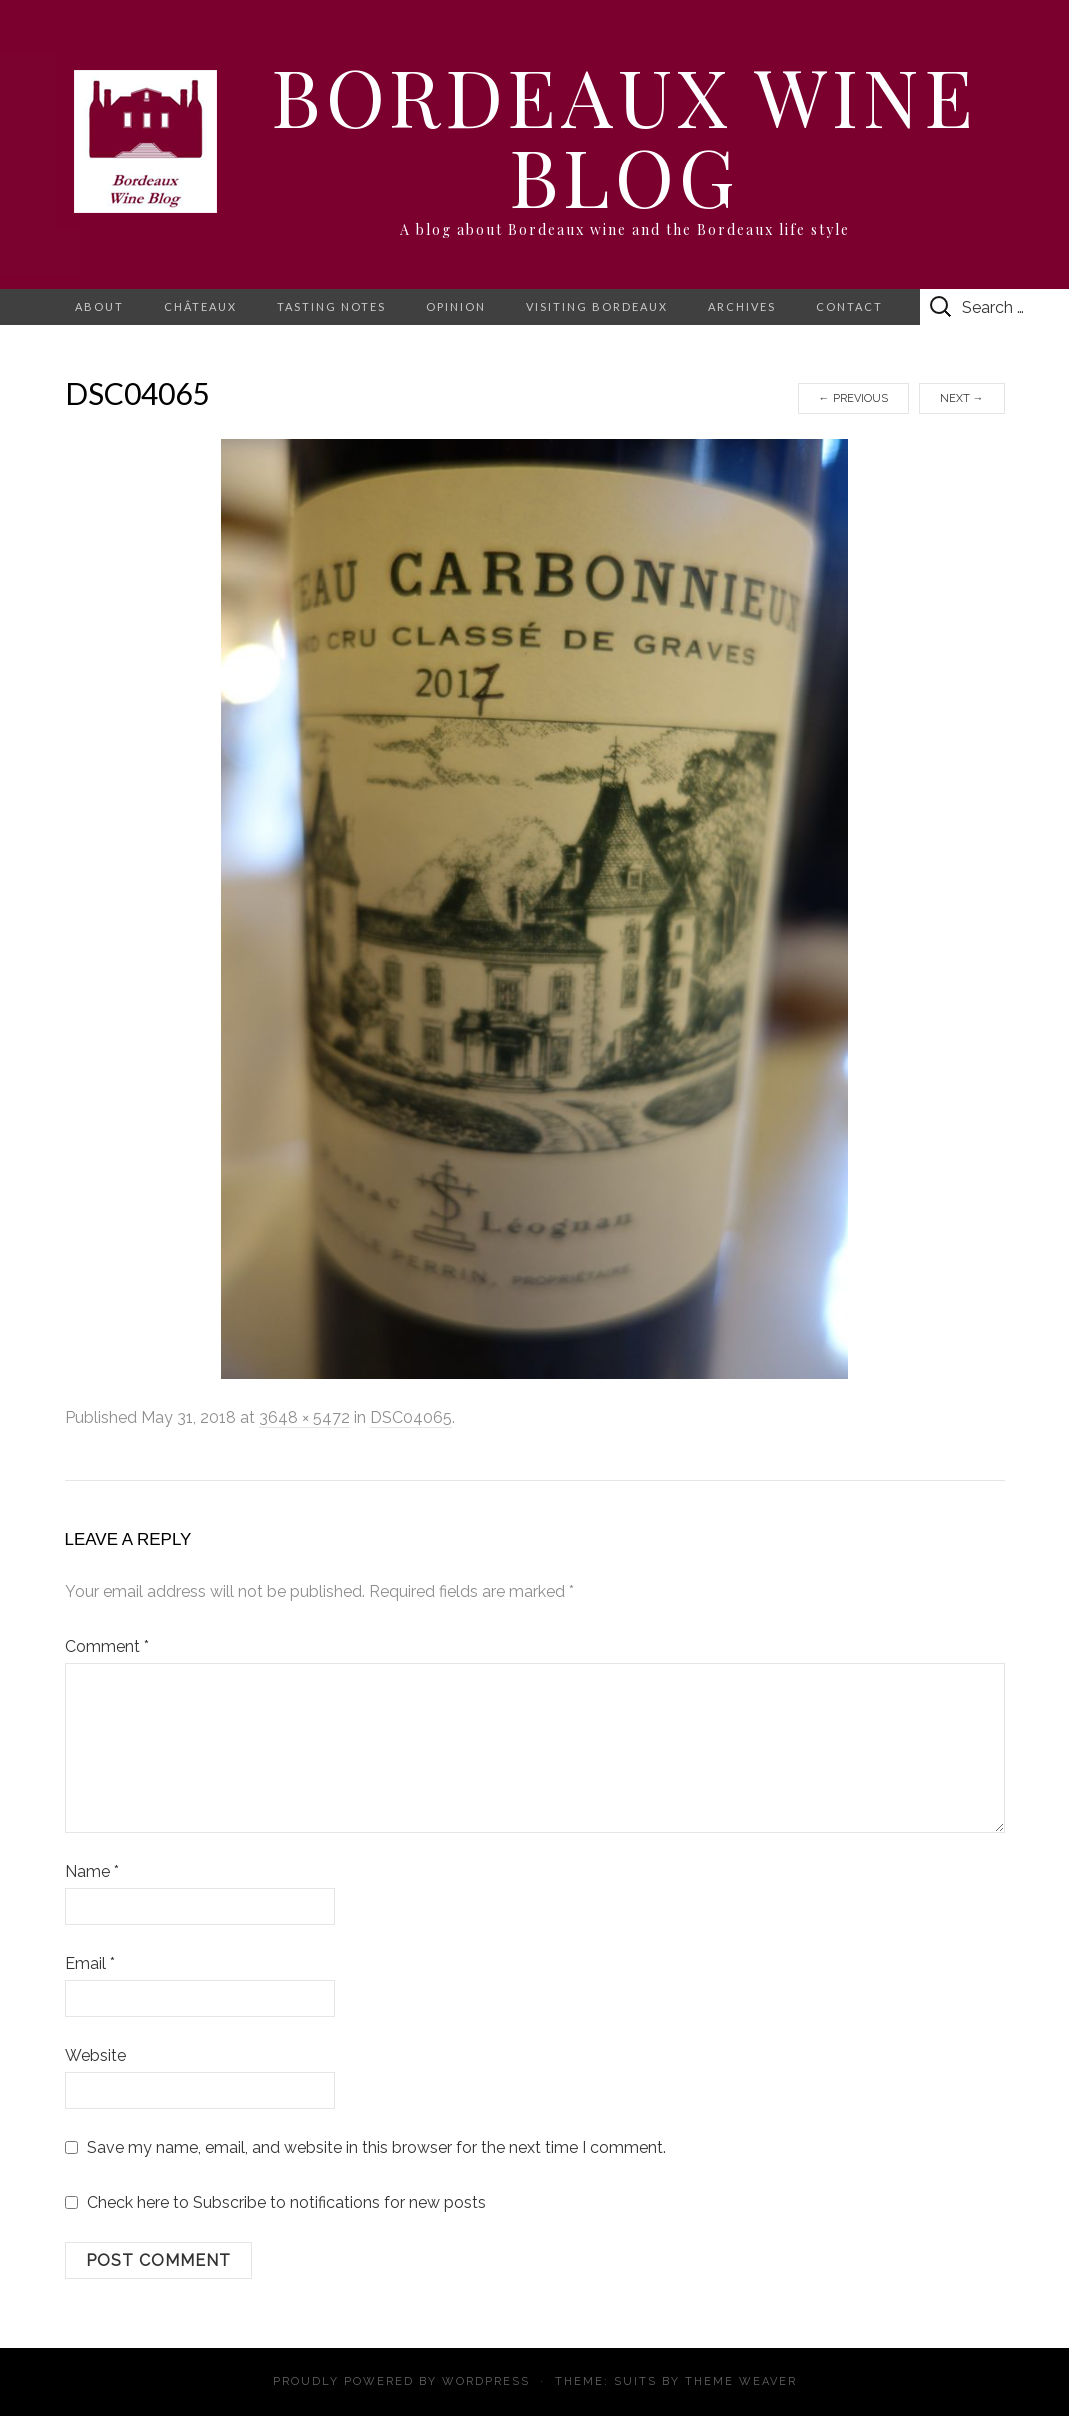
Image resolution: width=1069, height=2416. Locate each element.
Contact (849, 306)
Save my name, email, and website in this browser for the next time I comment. (376, 2147)
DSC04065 (411, 1417)
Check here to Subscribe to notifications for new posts (275, 2202)
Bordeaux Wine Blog (624, 134)
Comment (107, 1646)
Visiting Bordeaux (597, 306)
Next (962, 398)
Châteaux (200, 306)
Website (95, 2055)
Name (92, 1871)
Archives (742, 306)
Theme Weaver (741, 2381)
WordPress (486, 2381)
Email (90, 1963)
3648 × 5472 (304, 1417)
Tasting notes (331, 306)
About (99, 306)
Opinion (456, 306)
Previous (853, 398)
